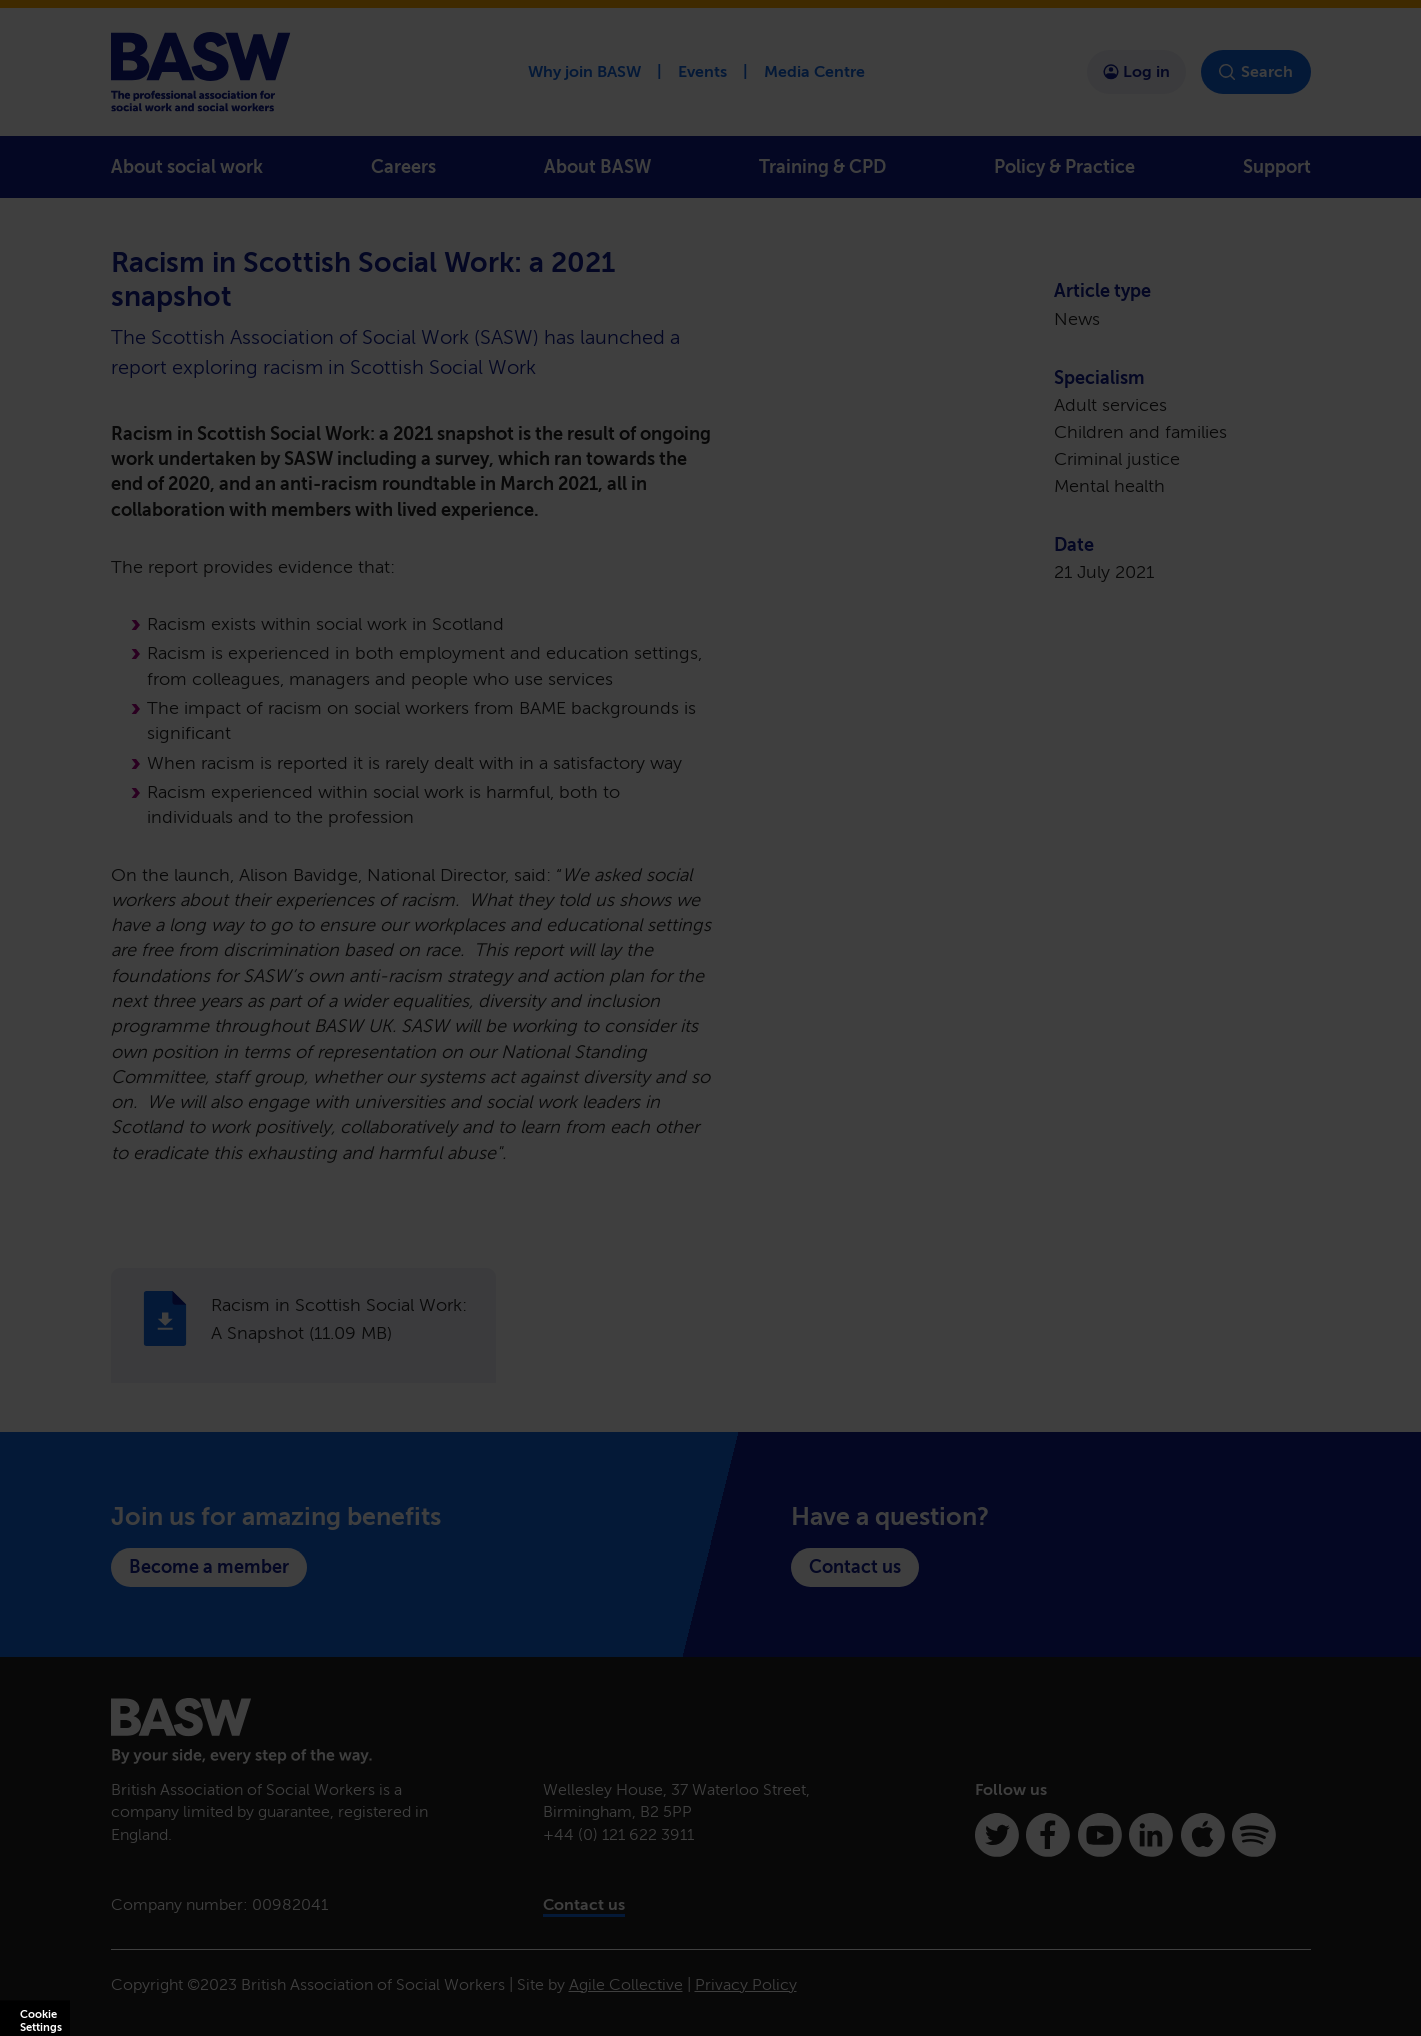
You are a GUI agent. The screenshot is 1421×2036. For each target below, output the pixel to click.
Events (702, 71)
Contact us (855, 1567)
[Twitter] (997, 1835)
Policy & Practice (1064, 167)
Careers (403, 167)
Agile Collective (626, 1984)
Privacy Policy (746, 1984)
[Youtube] (1100, 1835)
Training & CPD (822, 167)
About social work (187, 167)
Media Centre (814, 71)
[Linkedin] (1151, 1835)
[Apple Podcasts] (1203, 1835)
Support (1277, 167)
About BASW (597, 167)
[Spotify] (1254, 1835)
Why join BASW (584, 71)
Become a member (209, 1567)
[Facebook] (1048, 1835)
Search (1256, 72)
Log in (1136, 71)
